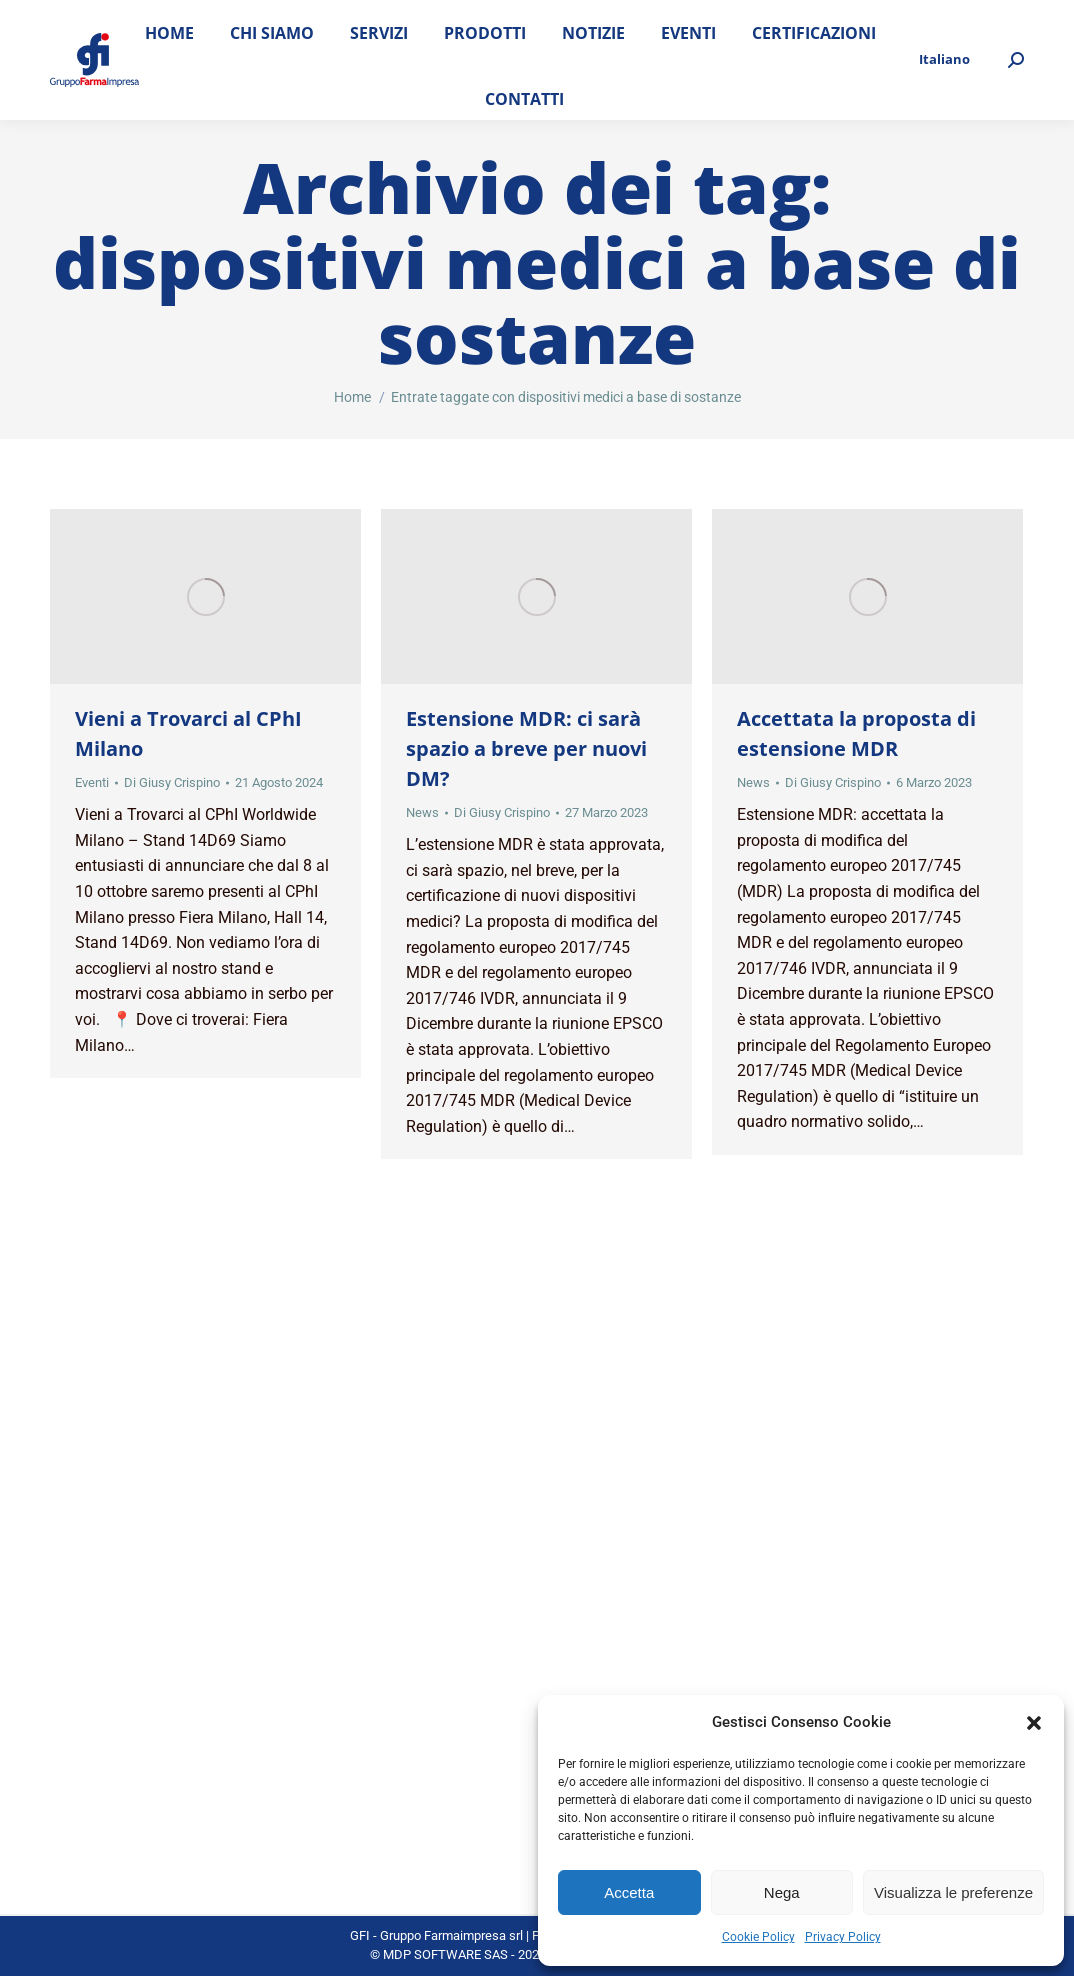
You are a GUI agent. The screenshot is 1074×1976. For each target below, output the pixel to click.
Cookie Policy (758, 1937)
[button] (1034, 1723)
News (422, 812)
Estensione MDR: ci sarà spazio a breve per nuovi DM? (526, 748)
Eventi (92, 782)
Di (172, 782)
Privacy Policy (843, 1937)
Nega (782, 1892)
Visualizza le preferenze (953, 1892)
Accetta (629, 1892)
